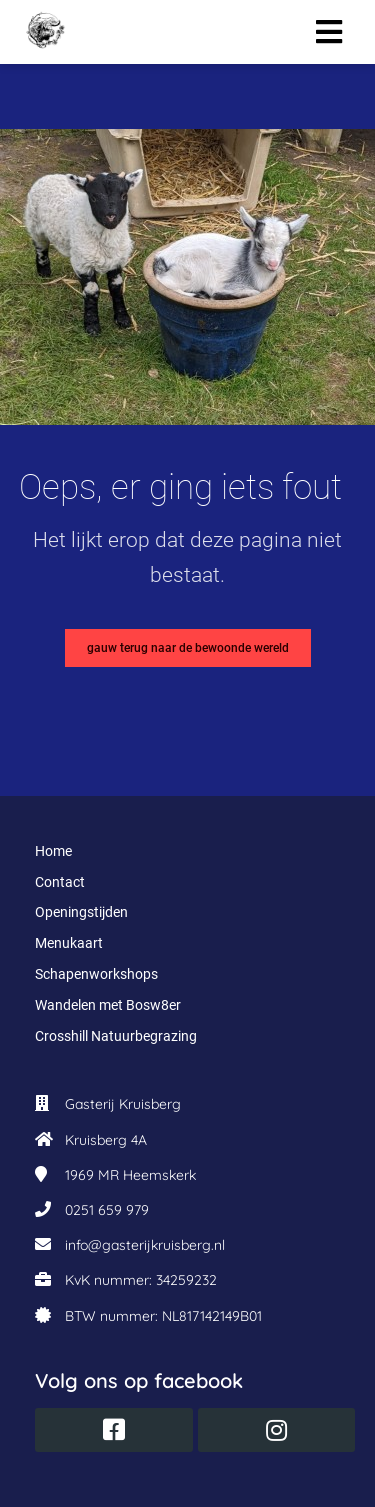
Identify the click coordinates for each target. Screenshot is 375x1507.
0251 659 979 (107, 1210)
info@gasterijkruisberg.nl (145, 1245)
